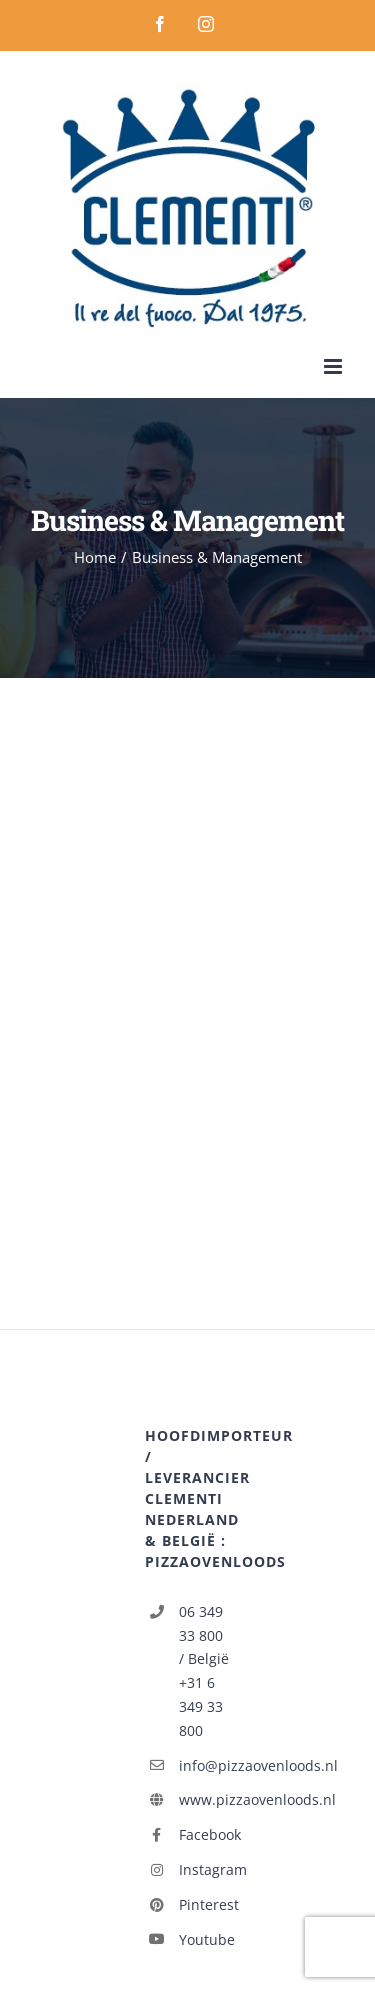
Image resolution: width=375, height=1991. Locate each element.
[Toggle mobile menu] (334, 366)
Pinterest (204, 1904)
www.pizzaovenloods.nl (204, 1799)
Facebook (204, 1834)
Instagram (204, 1869)
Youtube (204, 1939)
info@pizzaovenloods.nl (204, 1765)
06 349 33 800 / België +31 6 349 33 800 (204, 1671)
